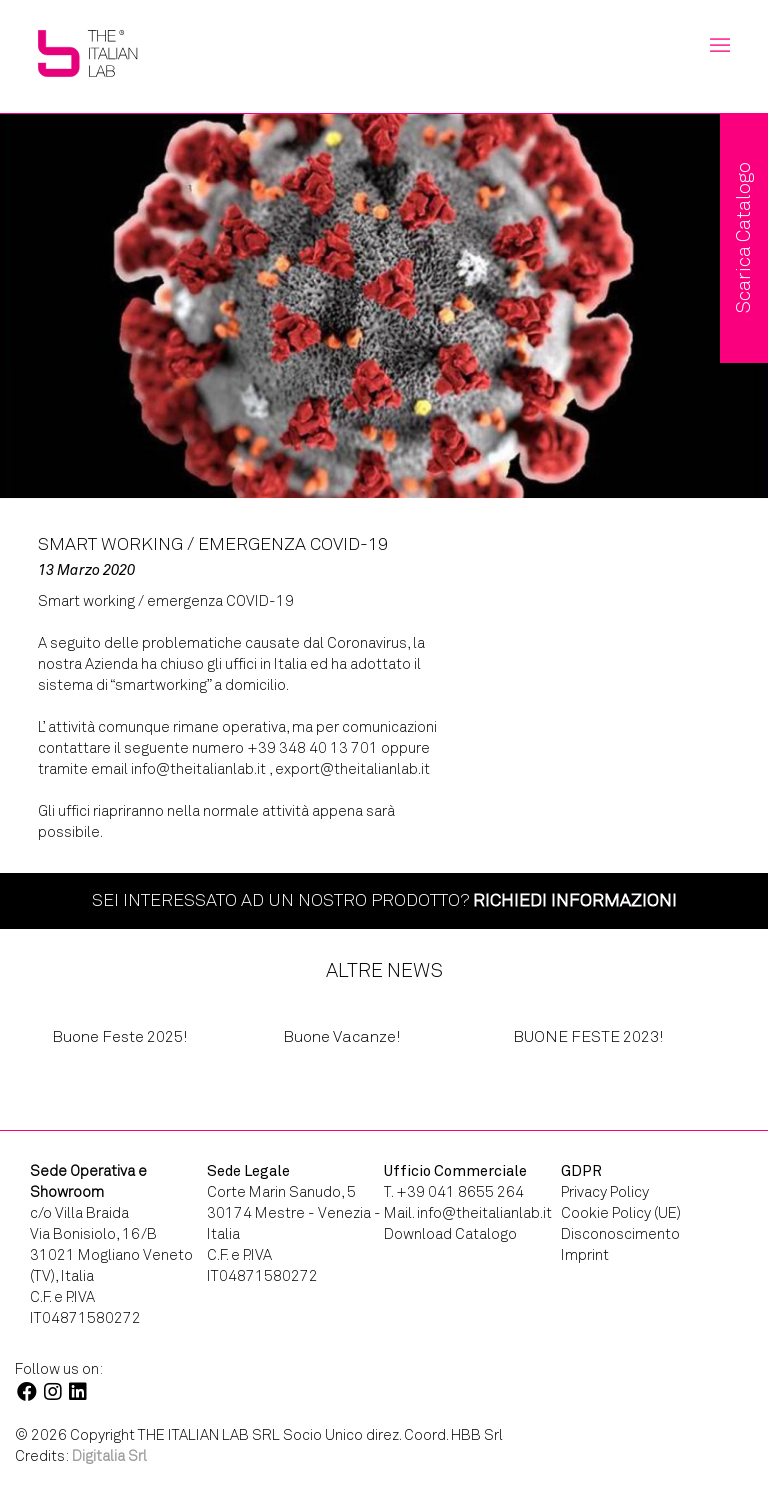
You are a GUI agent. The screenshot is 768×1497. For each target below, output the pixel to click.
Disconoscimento (620, 1234)
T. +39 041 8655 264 (454, 1192)
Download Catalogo (450, 1234)
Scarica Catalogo (743, 238)
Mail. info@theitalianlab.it (468, 1213)
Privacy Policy (605, 1192)
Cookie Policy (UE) (621, 1213)
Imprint (585, 1255)
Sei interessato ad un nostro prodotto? (384, 900)
